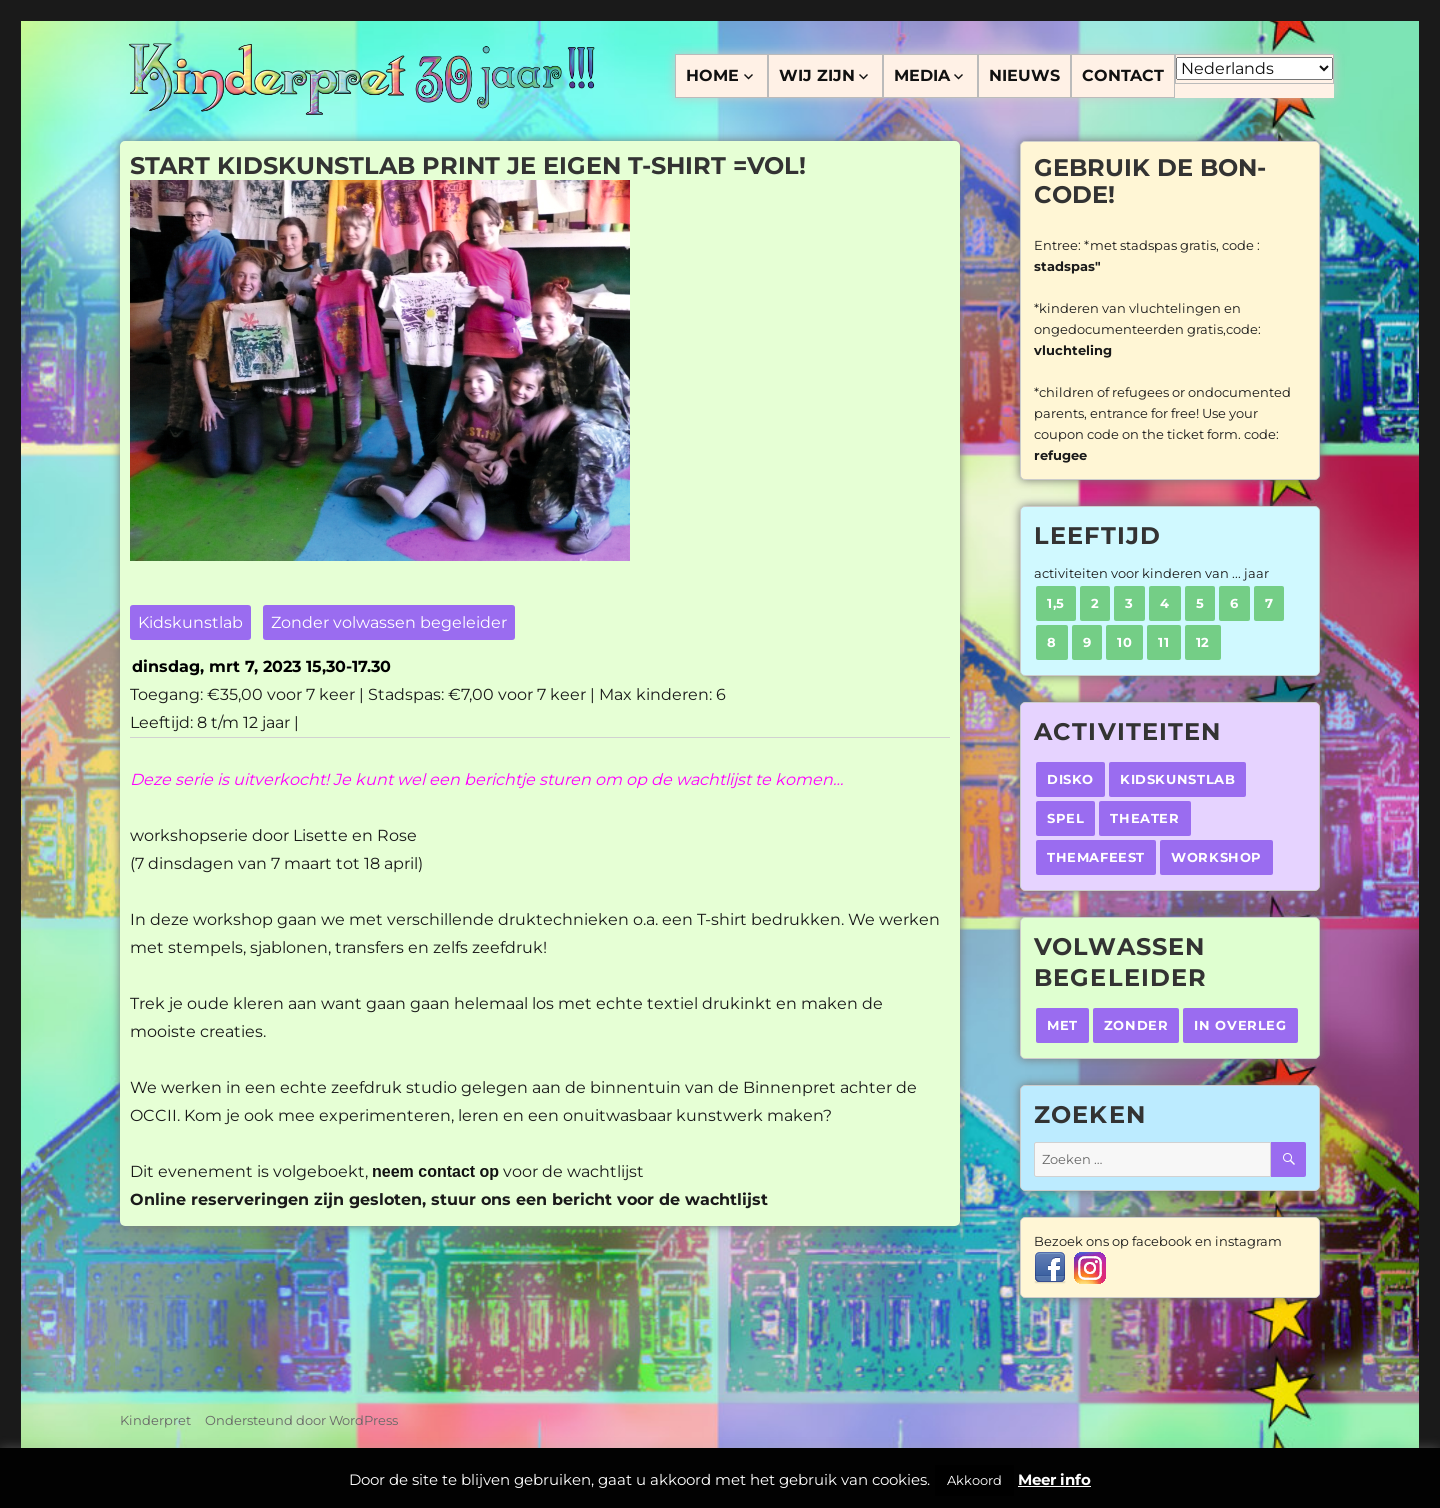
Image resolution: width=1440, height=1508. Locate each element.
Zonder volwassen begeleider (389, 622)
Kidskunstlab (190, 622)
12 (1203, 642)
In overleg (1240, 1025)
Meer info (1054, 1479)
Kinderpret (155, 1420)
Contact (1123, 75)
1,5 (1056, 603)
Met (1062, 1025)
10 (1124, 642)
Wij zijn (817, 75)
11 (1163, 642)
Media (922, 75)
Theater (1144, 818)
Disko (1070, 779)
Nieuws (1024, 75)
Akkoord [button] (974, 1480)
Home (712, 75)
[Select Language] (1254, 68)
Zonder (1136, 1025)
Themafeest (1096, 857)
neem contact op (435, 1171)
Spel (1065, 818)
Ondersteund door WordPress (301, 1420)
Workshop (1216, 857)
